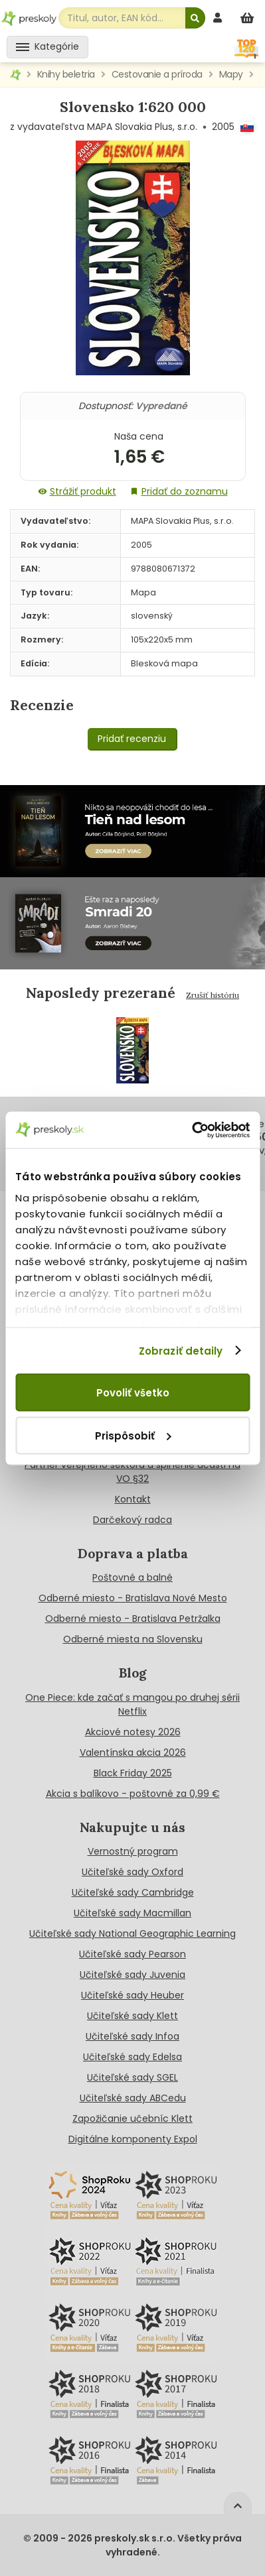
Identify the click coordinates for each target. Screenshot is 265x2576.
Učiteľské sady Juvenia (132, 1974)
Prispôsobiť (133, 1435)
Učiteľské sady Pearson (132, 1954)
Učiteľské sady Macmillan (132, 1913)
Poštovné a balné (132, 1577)
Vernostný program (133, 1851)
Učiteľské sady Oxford (132, 1871)
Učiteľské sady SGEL (132, 2077)
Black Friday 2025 (133, 1773)
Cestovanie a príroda (157, 74)
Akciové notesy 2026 (133, 1732)
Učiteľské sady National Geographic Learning (132, 1933)
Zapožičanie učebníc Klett (132, 2118)
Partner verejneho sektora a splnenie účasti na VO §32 (132, 1471)
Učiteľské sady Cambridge (133, 1892)
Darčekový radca (132, 1519)
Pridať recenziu (132, 738)
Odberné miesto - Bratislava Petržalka (133, 1618)
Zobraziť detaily (181, 1350)
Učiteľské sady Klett (132, 2015)
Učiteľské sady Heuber (132, 1995)
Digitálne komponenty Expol (132, 2139)
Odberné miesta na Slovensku (133, 1639)
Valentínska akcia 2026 (133, 1752)
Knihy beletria (66, 74)
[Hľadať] (195, 18)
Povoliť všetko (132, 1393)
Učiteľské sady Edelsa (132, 2056)
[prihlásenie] (219, 18)
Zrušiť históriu (212, 995)
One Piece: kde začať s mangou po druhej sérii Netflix (132, 1704)
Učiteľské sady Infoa (132, 2036)
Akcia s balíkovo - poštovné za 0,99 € (133, 1793)
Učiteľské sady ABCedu (133, 2098)
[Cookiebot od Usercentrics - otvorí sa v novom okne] (191, 1129)
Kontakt (133, 1499)
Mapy (231, 74)
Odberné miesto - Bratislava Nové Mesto (133, 1598)
